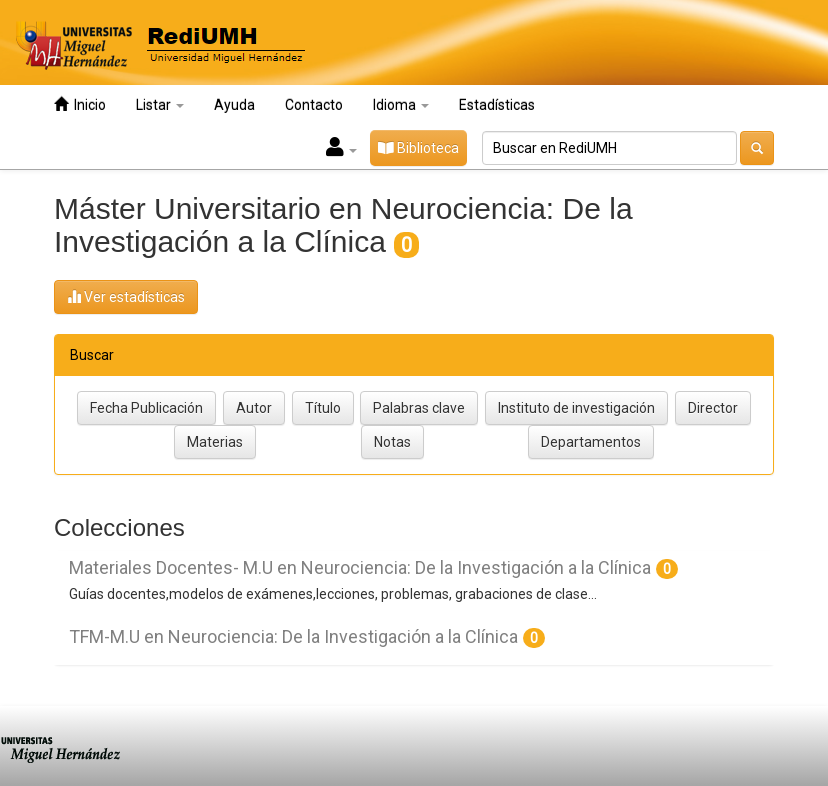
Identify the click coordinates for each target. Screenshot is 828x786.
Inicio (80, 104)
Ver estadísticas (126, 296)
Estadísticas (497, 105)
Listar (160, 105)
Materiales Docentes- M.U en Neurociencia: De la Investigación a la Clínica (360, 567)
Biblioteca (418, 148)
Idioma (401, 105)
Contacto (314, 105)
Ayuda (234, 105)
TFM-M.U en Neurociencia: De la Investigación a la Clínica (293, 636)
